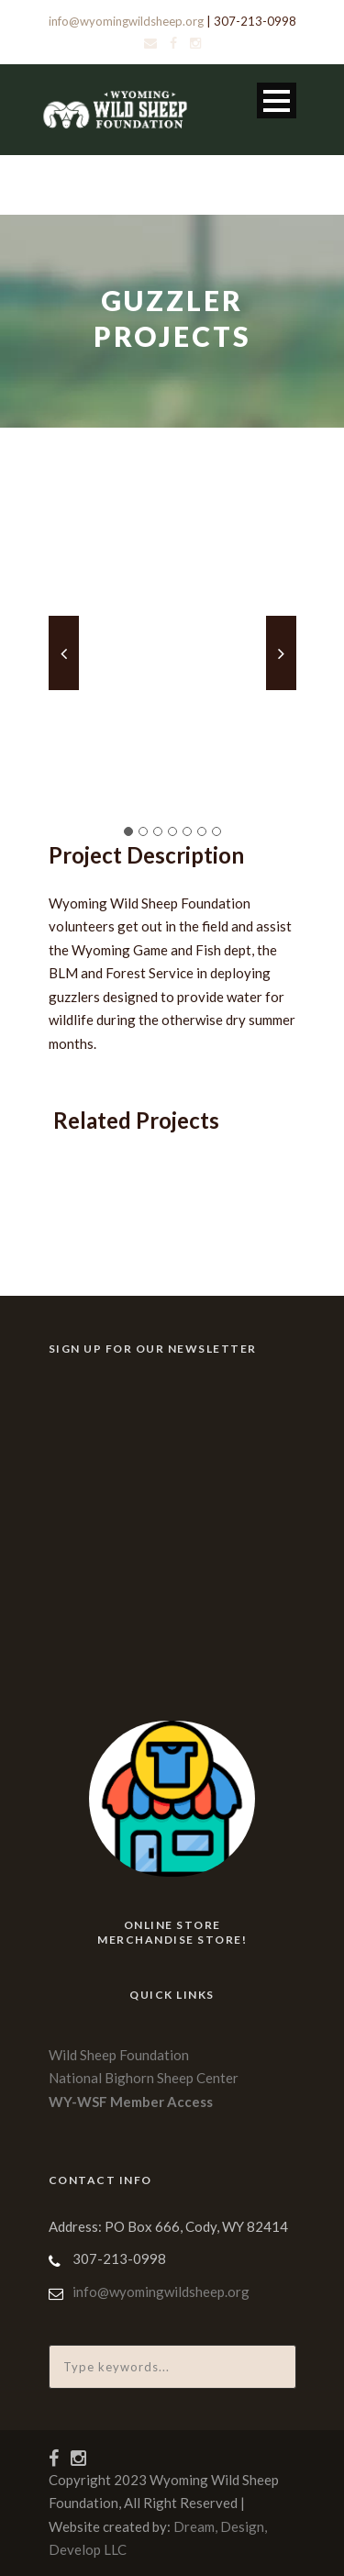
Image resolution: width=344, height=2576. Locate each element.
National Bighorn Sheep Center (144, 2077)
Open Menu (276, 100)
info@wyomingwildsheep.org (126, 21)
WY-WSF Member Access (131, 2101)
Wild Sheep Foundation (119, 2054)
